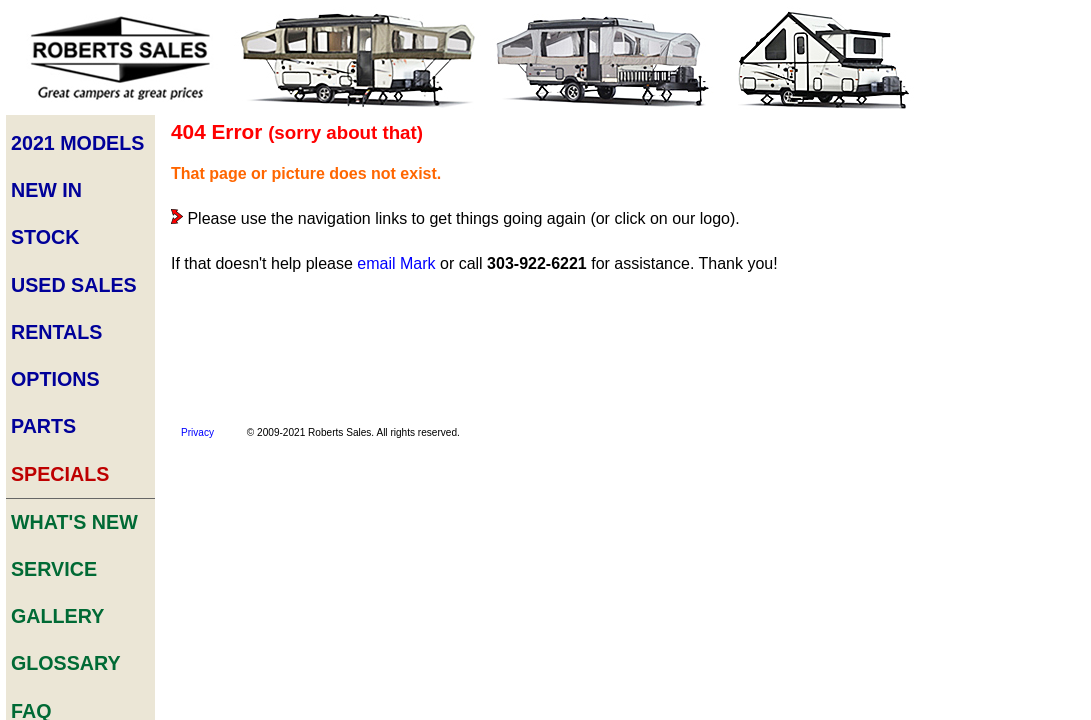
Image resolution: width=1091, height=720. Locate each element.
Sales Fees (980, 583)
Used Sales (68, 204)
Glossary (61, 461)
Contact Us (69, 558)
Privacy (194, 427)
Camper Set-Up (996, 204)
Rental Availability (1006, 555)
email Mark (393, 261)
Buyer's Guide (992, 176)
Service (52, 397)
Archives (58, 526)
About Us (59, 590)
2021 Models (71, 140)
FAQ (33, 493)
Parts (43, 300)
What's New (68, 365)
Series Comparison (985, 519)
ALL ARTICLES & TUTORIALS (1006, 299)
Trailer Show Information (986, 620)
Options (53, 268)
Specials (57, 332)
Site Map (55, 622)
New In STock (76, 172)
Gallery (55, 429)
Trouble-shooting (1003, 261)
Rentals (54, 236)
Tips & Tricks (988, 233)
